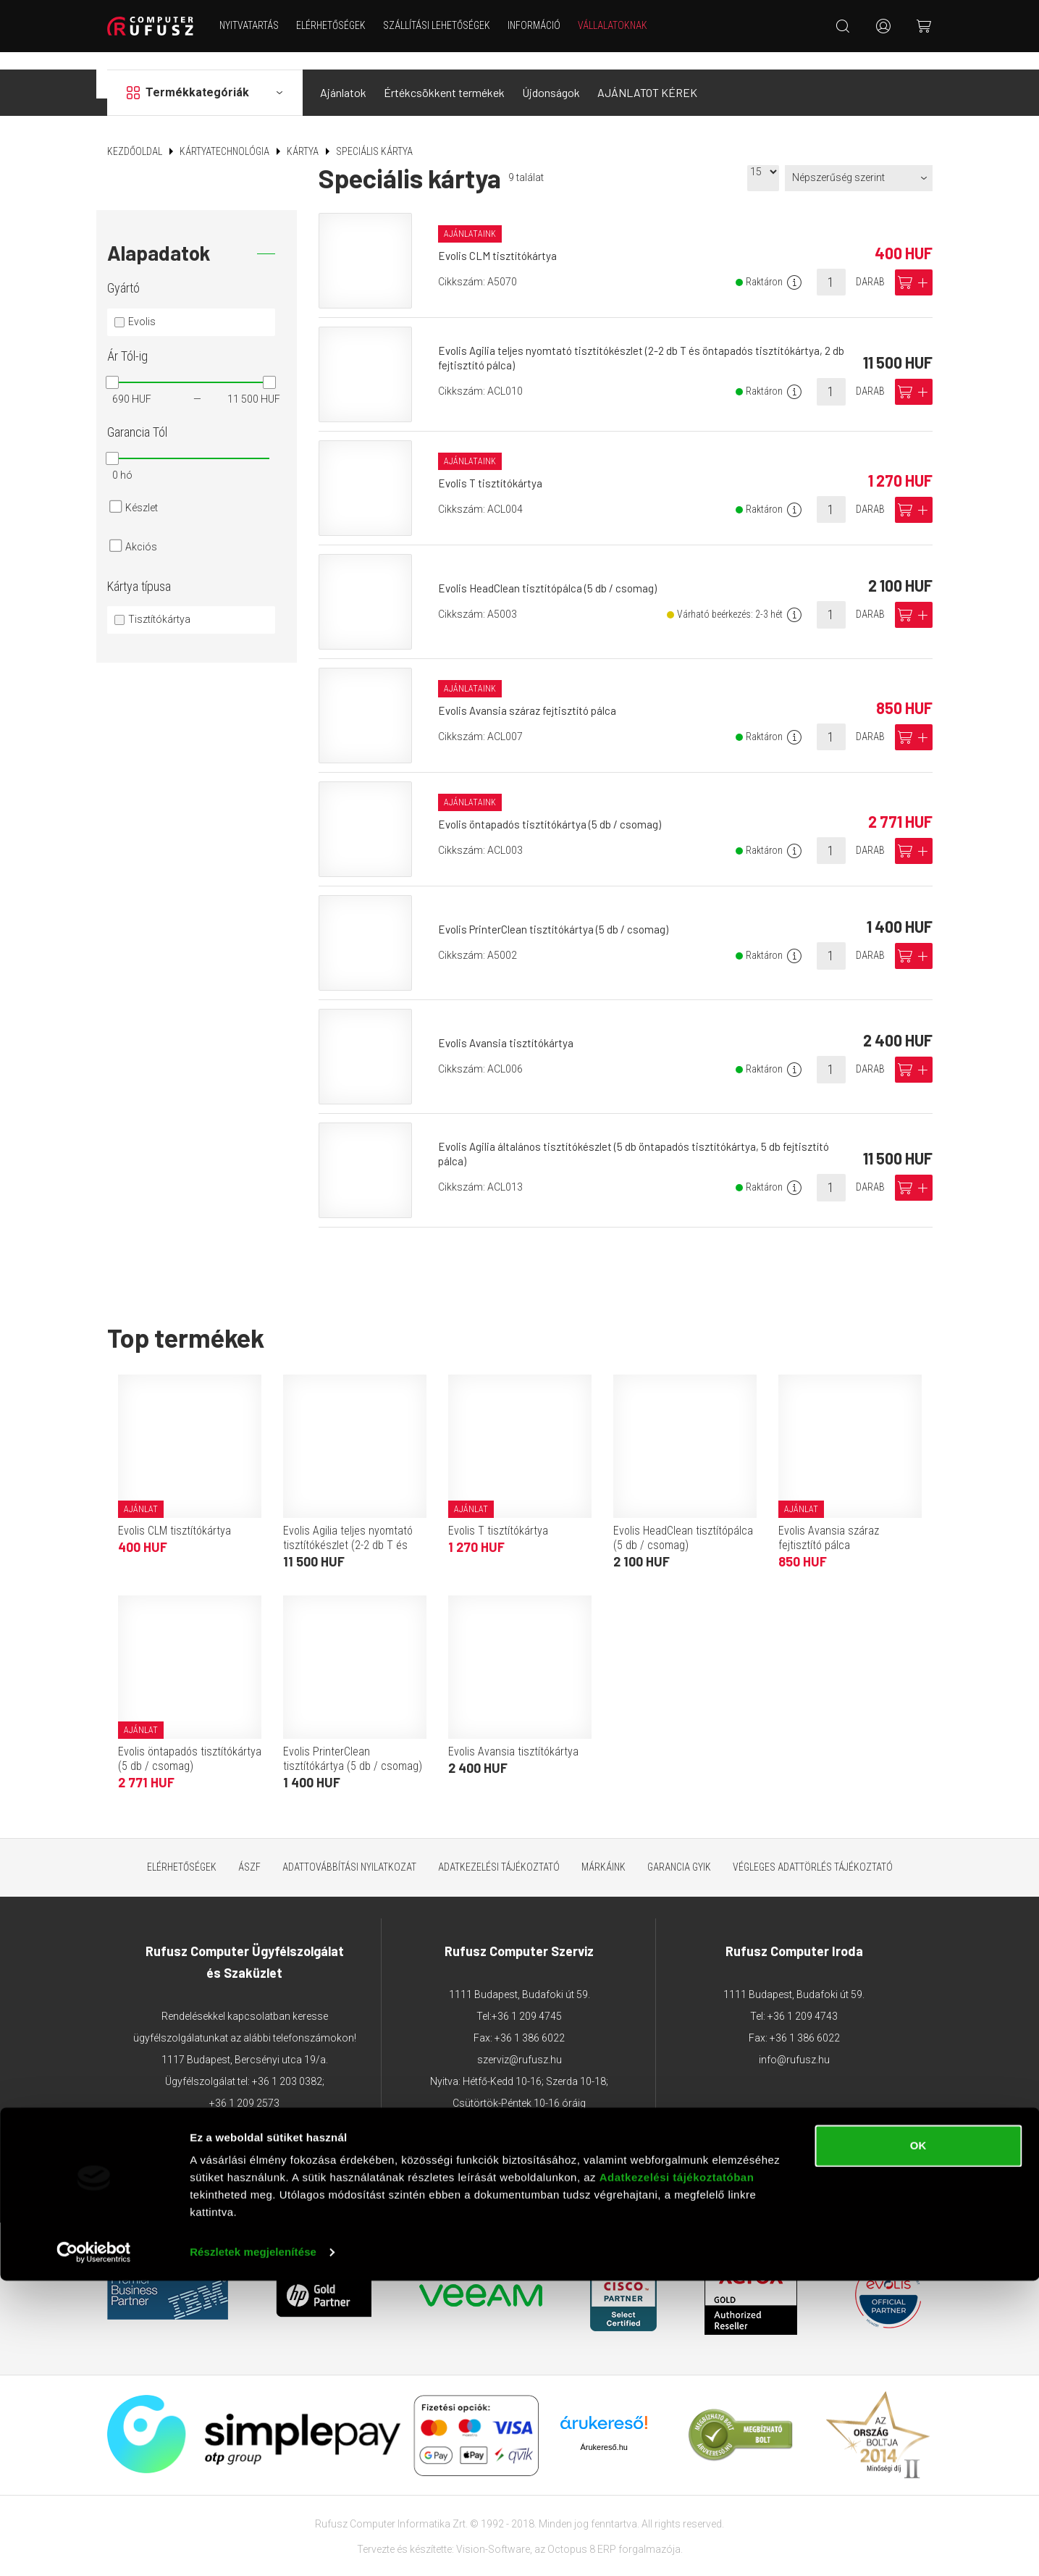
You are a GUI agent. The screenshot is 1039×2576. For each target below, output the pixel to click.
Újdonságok (551, 75)
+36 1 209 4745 (527, 1999)
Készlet (141, 489)
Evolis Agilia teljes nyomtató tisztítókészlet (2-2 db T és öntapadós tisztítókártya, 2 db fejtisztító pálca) (352, 1535)
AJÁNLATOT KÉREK (647, 75)
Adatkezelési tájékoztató (499, 1849)
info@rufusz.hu (794, 2042)
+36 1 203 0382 (287, 2064)
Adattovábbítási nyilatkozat (349, 1849)
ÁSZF (249, 1849)
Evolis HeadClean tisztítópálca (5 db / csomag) (551, 570)
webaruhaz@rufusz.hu (244, 2129)
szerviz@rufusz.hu (519, 2042)
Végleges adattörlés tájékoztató (813, 1849)
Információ (543, 25)
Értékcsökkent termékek (444, 75)
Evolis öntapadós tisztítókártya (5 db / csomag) (555, 807)
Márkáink (603, 1849)
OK (918, 2441)
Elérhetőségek (340, 25)
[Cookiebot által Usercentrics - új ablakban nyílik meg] (93, 2548)
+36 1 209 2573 (244, 2086)
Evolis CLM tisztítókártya (501, 239)
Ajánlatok (343, 75)
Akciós (141, 528)
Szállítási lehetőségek (446, 25)
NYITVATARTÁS (258, 25)
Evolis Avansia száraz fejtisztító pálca (533, 693)
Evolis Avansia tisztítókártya (510, 1025)
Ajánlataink (472, 216)
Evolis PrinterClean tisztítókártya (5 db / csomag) (558, 911)
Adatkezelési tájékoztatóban (677, 2473)
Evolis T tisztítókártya (494, 466)
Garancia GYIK (679, 1849)
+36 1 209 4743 (802, 1999)
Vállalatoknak (622, 25)
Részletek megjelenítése (253, 2547)
